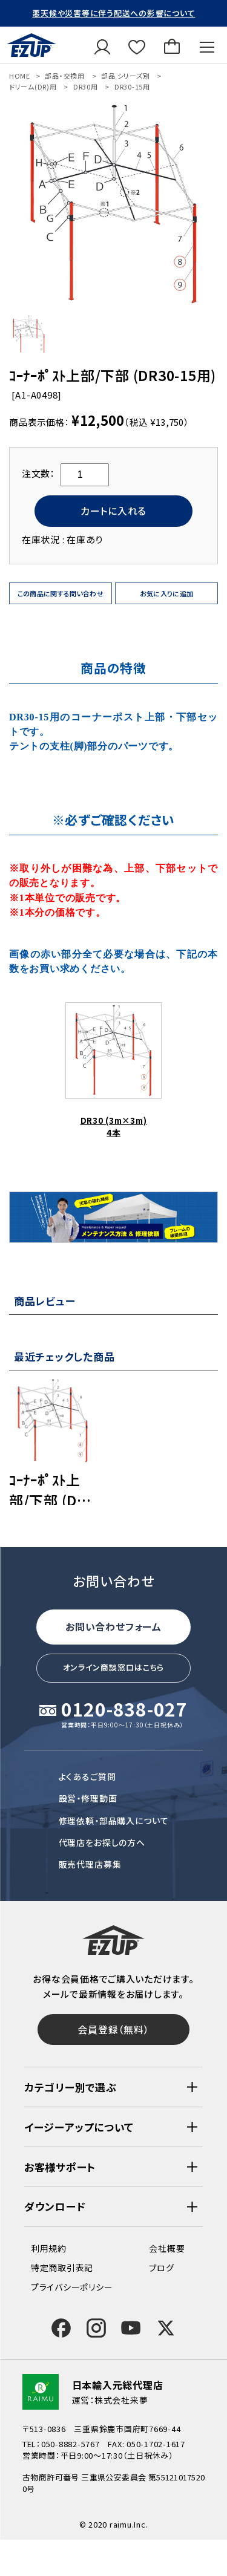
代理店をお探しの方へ (102, 1842)
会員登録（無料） (113, 2029)
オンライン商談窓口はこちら (114, 1667)
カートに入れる (113, 510)
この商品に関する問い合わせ (61, 593)
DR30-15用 (132, 86)
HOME (19, 75)
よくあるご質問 (87, 1776)
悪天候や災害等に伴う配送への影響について (113, 13)
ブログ (161, 2267)
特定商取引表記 (62, 2267)
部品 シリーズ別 (125, 75)
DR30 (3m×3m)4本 (113, 1070)
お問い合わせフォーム (113, 1626)
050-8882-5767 (70, 2444)
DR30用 (85, 86)
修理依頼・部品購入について (114, 1821)
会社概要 (167, 2248)
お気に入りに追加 (167, 593)
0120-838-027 (124, 1710)
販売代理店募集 (90, 1864)
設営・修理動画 (88, 1798)
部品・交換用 (65, 75)
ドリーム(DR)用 (33, 86)
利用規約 (49, 2248)
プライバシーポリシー (72, 2287)
